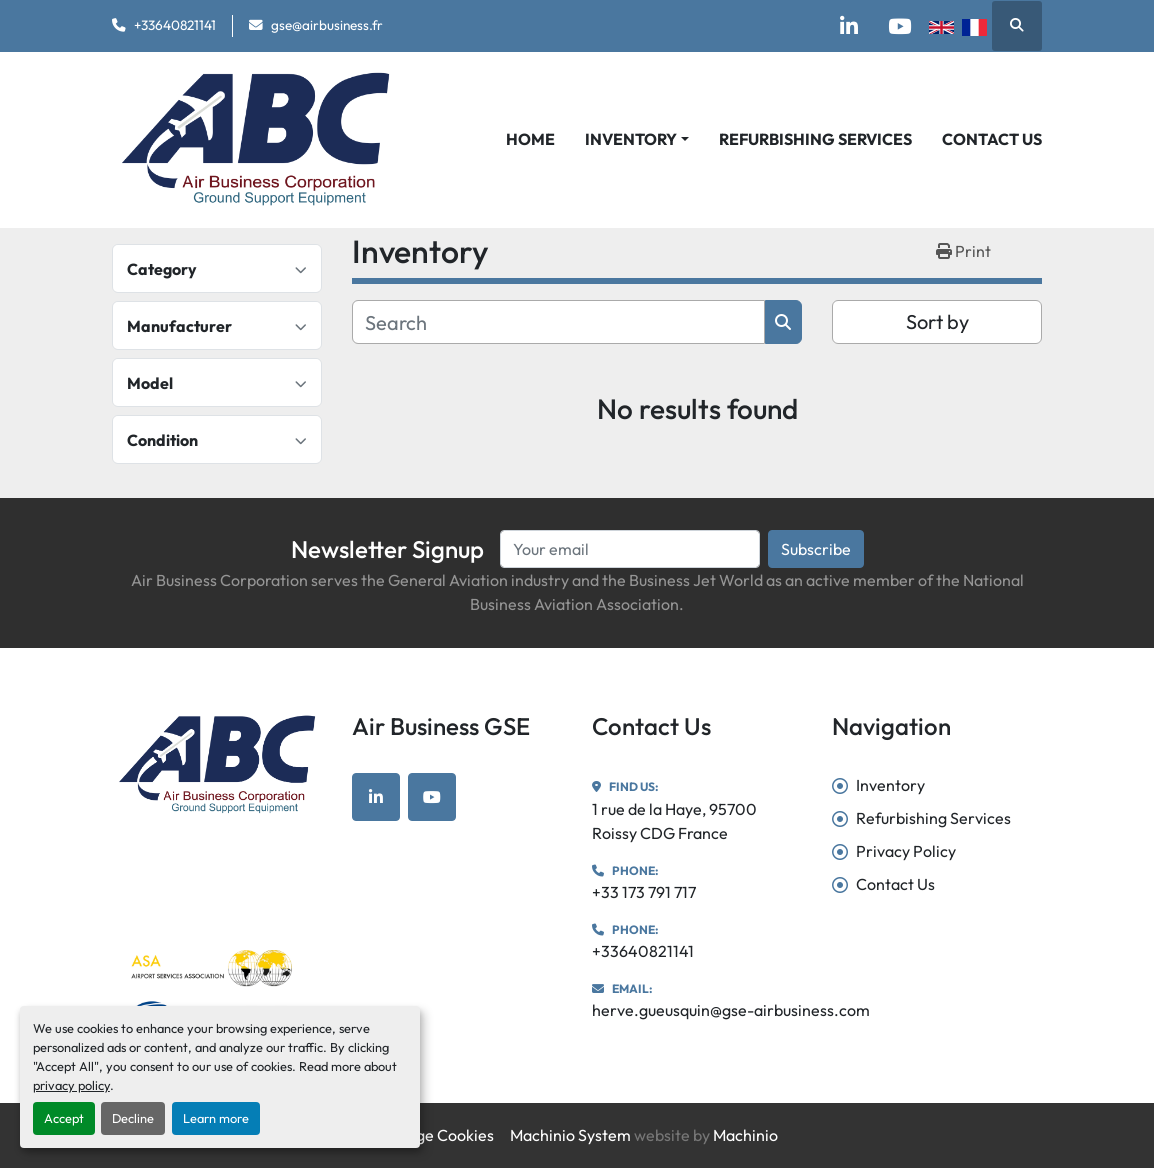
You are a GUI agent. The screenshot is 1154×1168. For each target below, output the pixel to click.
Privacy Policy (906, 851)
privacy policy (71, 1085)
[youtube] (899, 26)
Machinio (745, 1135)
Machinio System (570, 1135)
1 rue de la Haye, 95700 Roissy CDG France (674, 821)
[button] (637, 139)
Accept (64, 1118)
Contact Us (992, 139)
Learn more (216, 1118)
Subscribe (816, 549)
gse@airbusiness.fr (327, 25)
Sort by (937, 321)
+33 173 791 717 (644, 892)
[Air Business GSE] (217, 764)
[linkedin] (848, 26)
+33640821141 (175, 25)
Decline (133, 1118)
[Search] (558, 322)
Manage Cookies (435, 1135)
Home (530, 139)
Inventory (631, 139)
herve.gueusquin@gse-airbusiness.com (731, 1010)
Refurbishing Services (815, 139)
